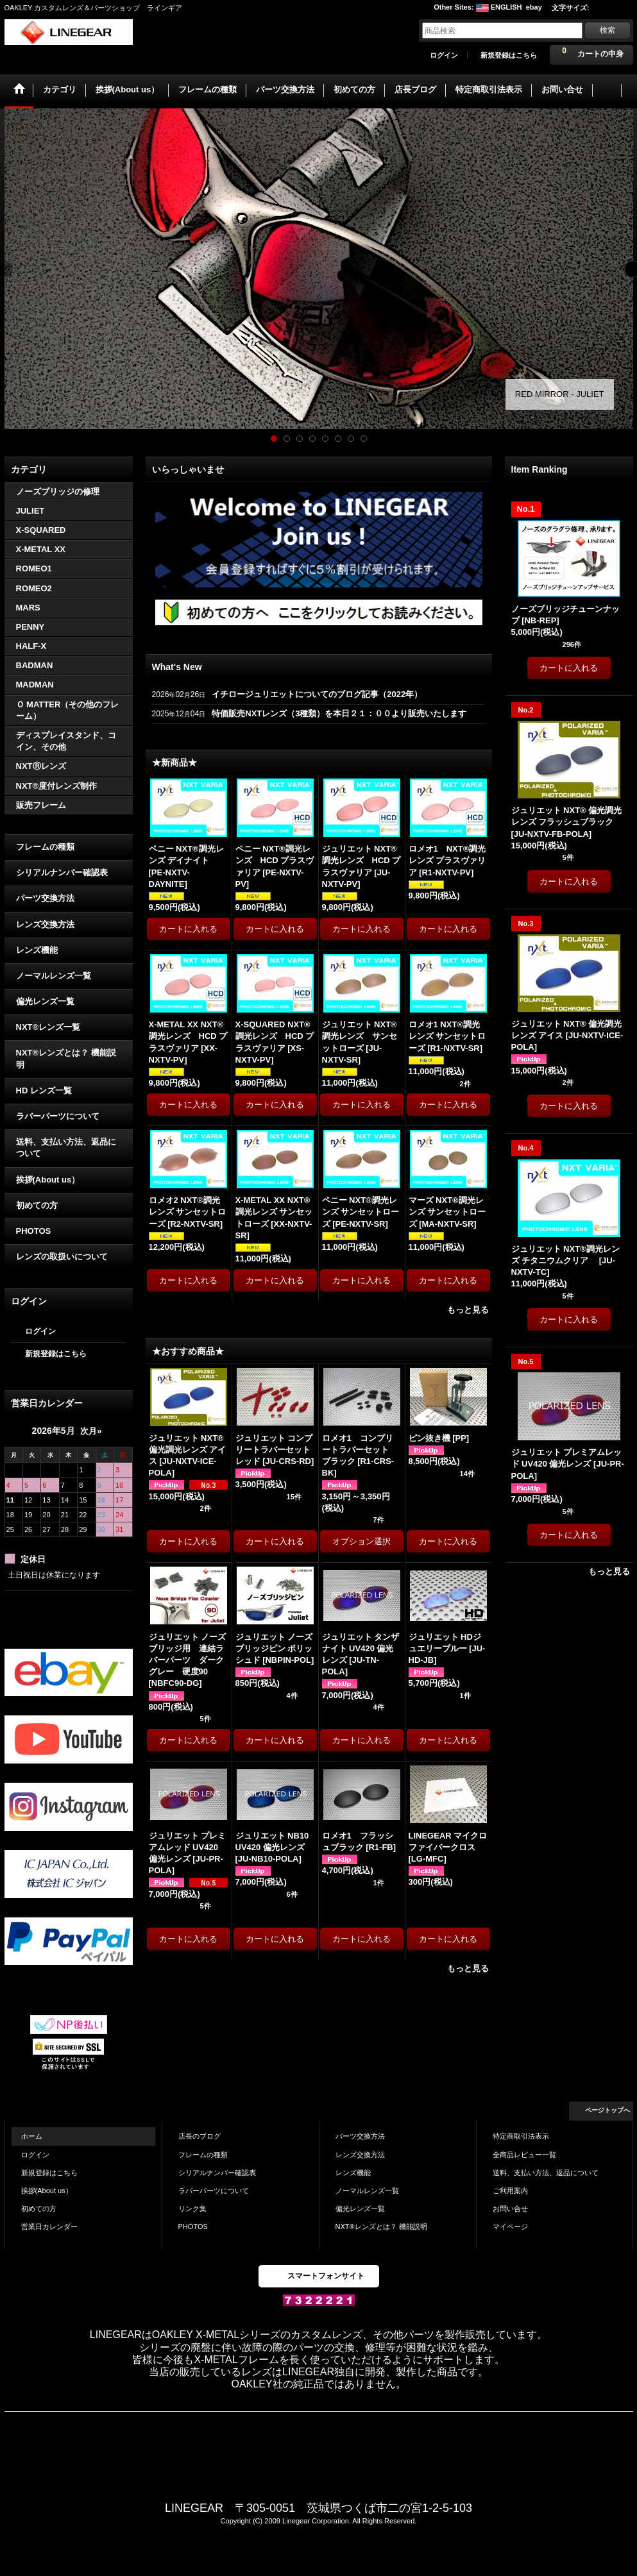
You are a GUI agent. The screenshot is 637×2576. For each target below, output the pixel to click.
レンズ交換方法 (45, 924)
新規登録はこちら (508, 55)
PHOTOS (33, 1231)
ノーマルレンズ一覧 (53, 976)
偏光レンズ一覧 (45, 1001)
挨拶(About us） (48, 1179)
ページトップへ (607, 2110)
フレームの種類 (45, 847)
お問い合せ (510, 2208)
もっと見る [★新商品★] (468, 1310)
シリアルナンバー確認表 (62, 872)
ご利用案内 (510, 2190)
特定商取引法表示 (521, 2136)
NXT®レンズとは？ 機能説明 (66, 1058)
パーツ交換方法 (45, 898)
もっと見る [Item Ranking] (609, 1571)
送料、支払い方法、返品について (66, 1147)
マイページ (510, 2226)
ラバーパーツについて (57, 1116)
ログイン (444, 55)
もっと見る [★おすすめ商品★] (468, 1968)
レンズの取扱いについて (62, 1256)
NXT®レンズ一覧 (48, 1027)
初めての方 (37, 1205)
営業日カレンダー (49, 2226)
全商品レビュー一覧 (524, 2155)
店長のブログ (199, 2136)
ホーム (31, 2136)
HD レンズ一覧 (44, 1090)
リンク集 (192, 2208)
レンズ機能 (37, 950)
